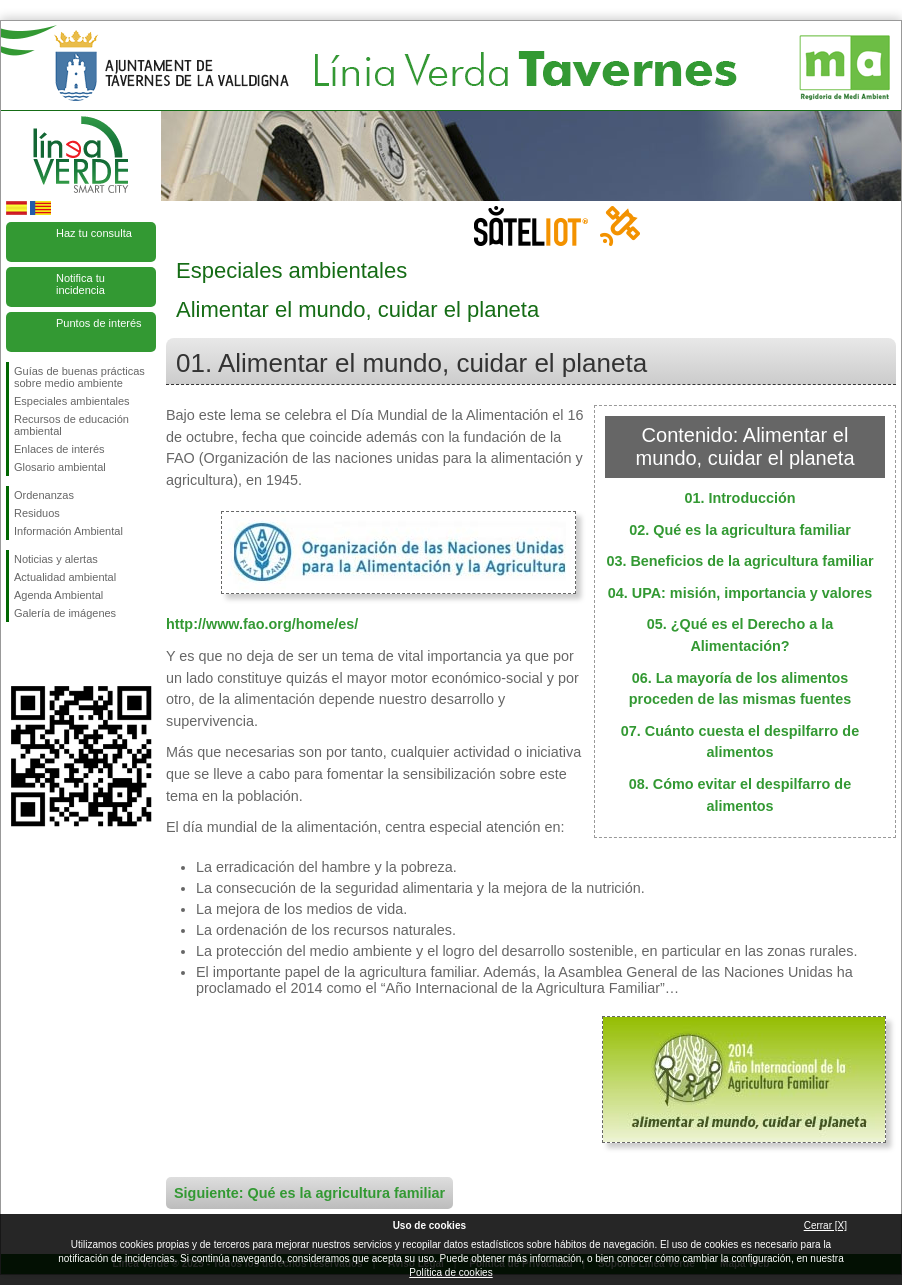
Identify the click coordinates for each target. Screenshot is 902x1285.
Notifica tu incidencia (80, 284)
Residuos (37, 513)
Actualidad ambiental (65, 577)
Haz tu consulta (94, 233)
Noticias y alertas (56, 559)
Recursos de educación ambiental (71, 425)
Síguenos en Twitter (51, 654)
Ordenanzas (44, 495)
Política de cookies (450, 1272)
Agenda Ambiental (58, 595)
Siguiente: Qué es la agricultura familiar (309, 1193)
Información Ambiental (68, 531)
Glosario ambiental (60, 467)
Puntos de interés (99, 323)
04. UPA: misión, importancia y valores (740, 593)
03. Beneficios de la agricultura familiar (739, 561)
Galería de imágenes (65, 613)
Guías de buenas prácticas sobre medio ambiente (79, 377)
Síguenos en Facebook (18, 654)
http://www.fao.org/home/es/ (262, 624)
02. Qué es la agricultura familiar (740, 530)
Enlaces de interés (59, 449)
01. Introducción (739, 498)
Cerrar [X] (825, 1225)
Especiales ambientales (72, 401)
